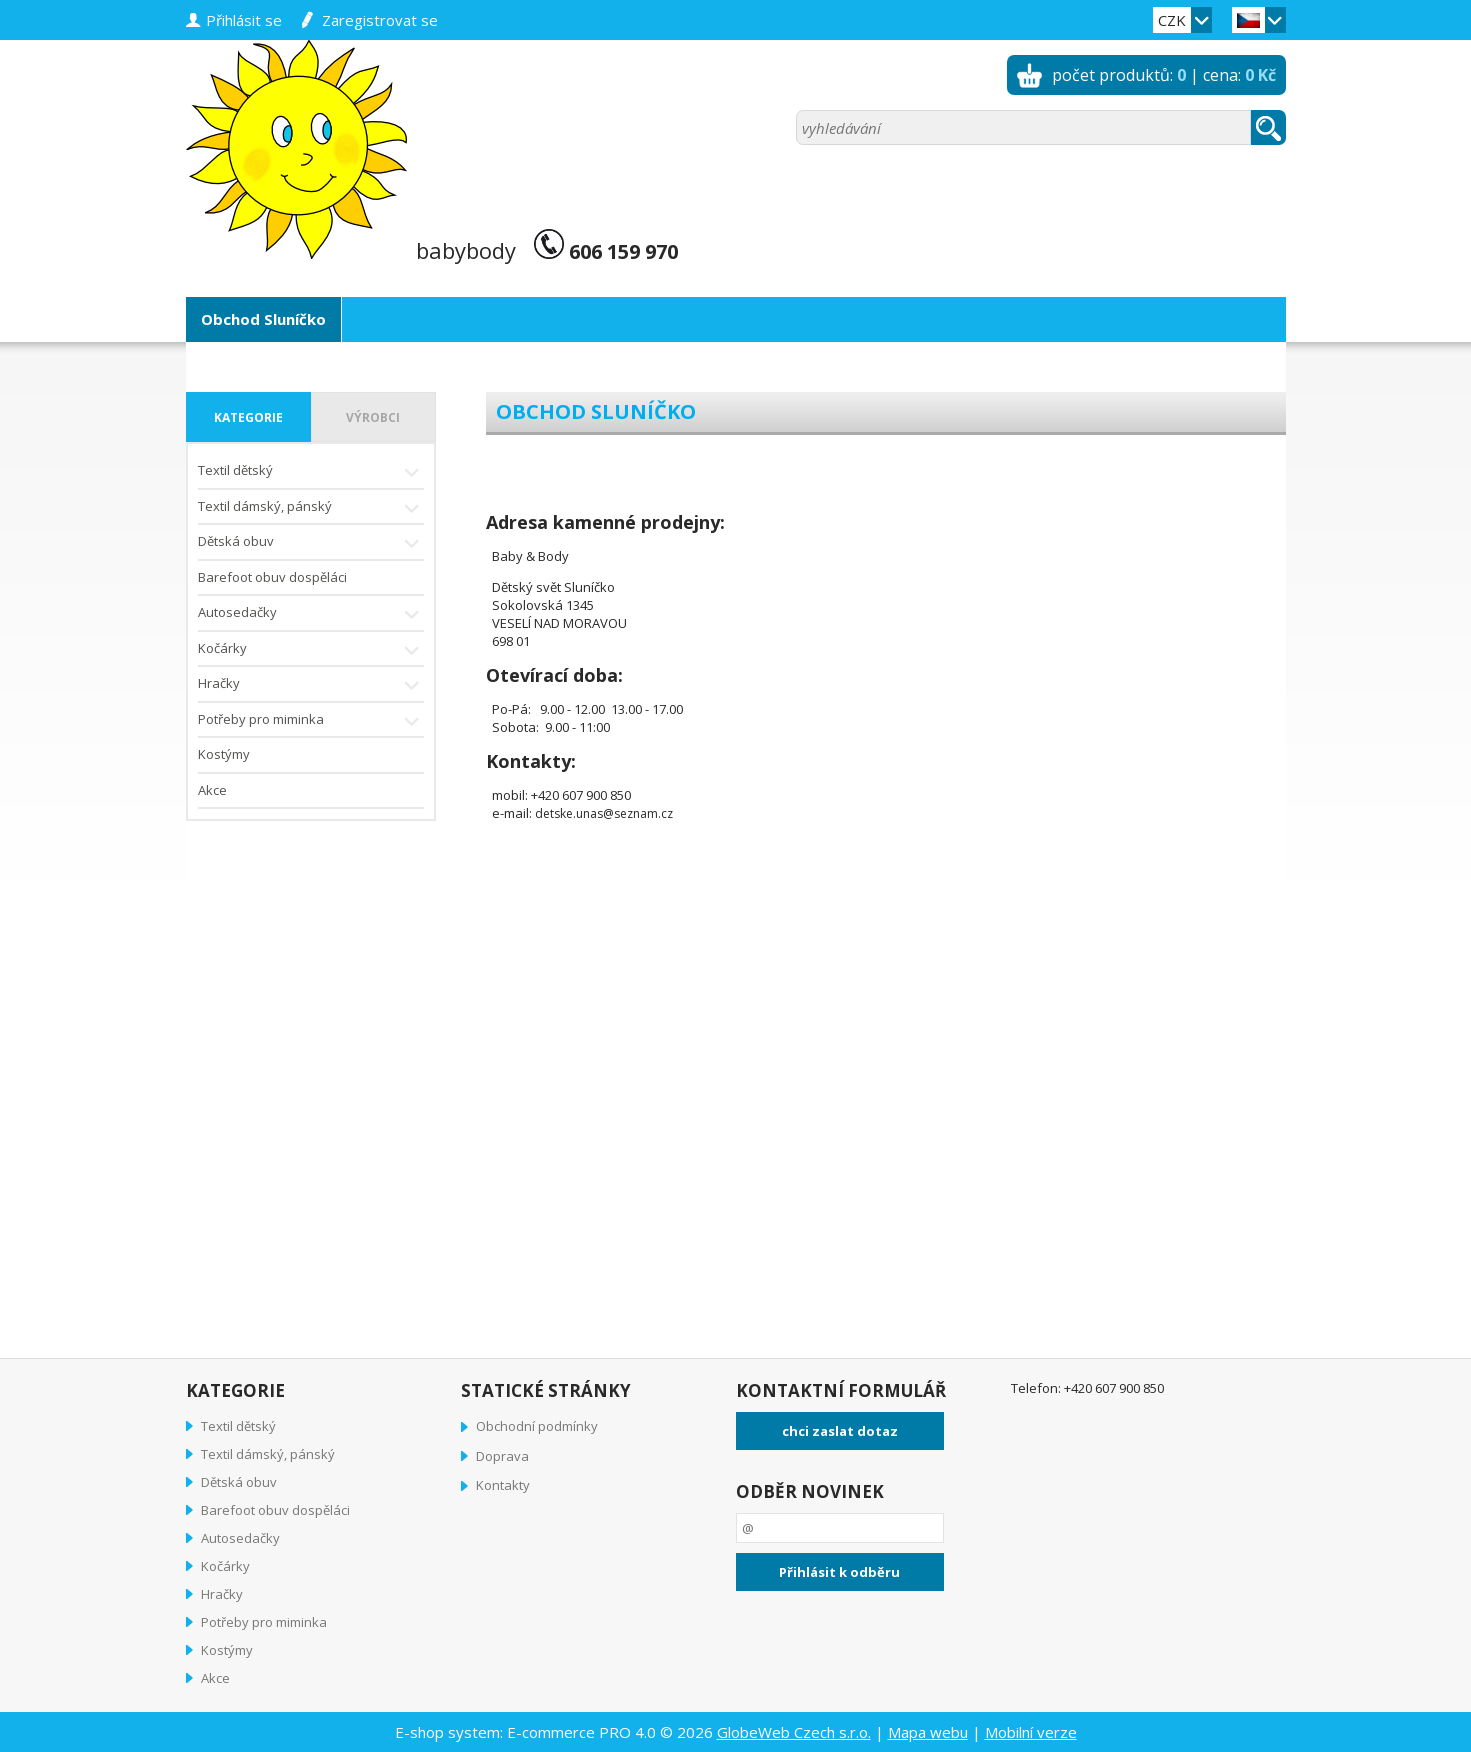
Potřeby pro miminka (311, 721)
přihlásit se (244, 20)
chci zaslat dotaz (840, 1431)
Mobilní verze (1031, 1732)
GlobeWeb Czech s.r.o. (794, 1732)
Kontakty (503, 1485)
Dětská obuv (311, 543)
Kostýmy (224, 754)
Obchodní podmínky (537, 1426)
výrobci (373, 417)
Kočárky (311, 650)
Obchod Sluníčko (263, 319)
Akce (212, 790)
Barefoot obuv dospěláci (272, 577)
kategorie (248, 417)
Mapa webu (928, 1732)
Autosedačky (311, 614)
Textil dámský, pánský (311, 508)
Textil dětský (311, 472)
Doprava (502, 1456)
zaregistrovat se (380, 20)
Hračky (311, 685)
